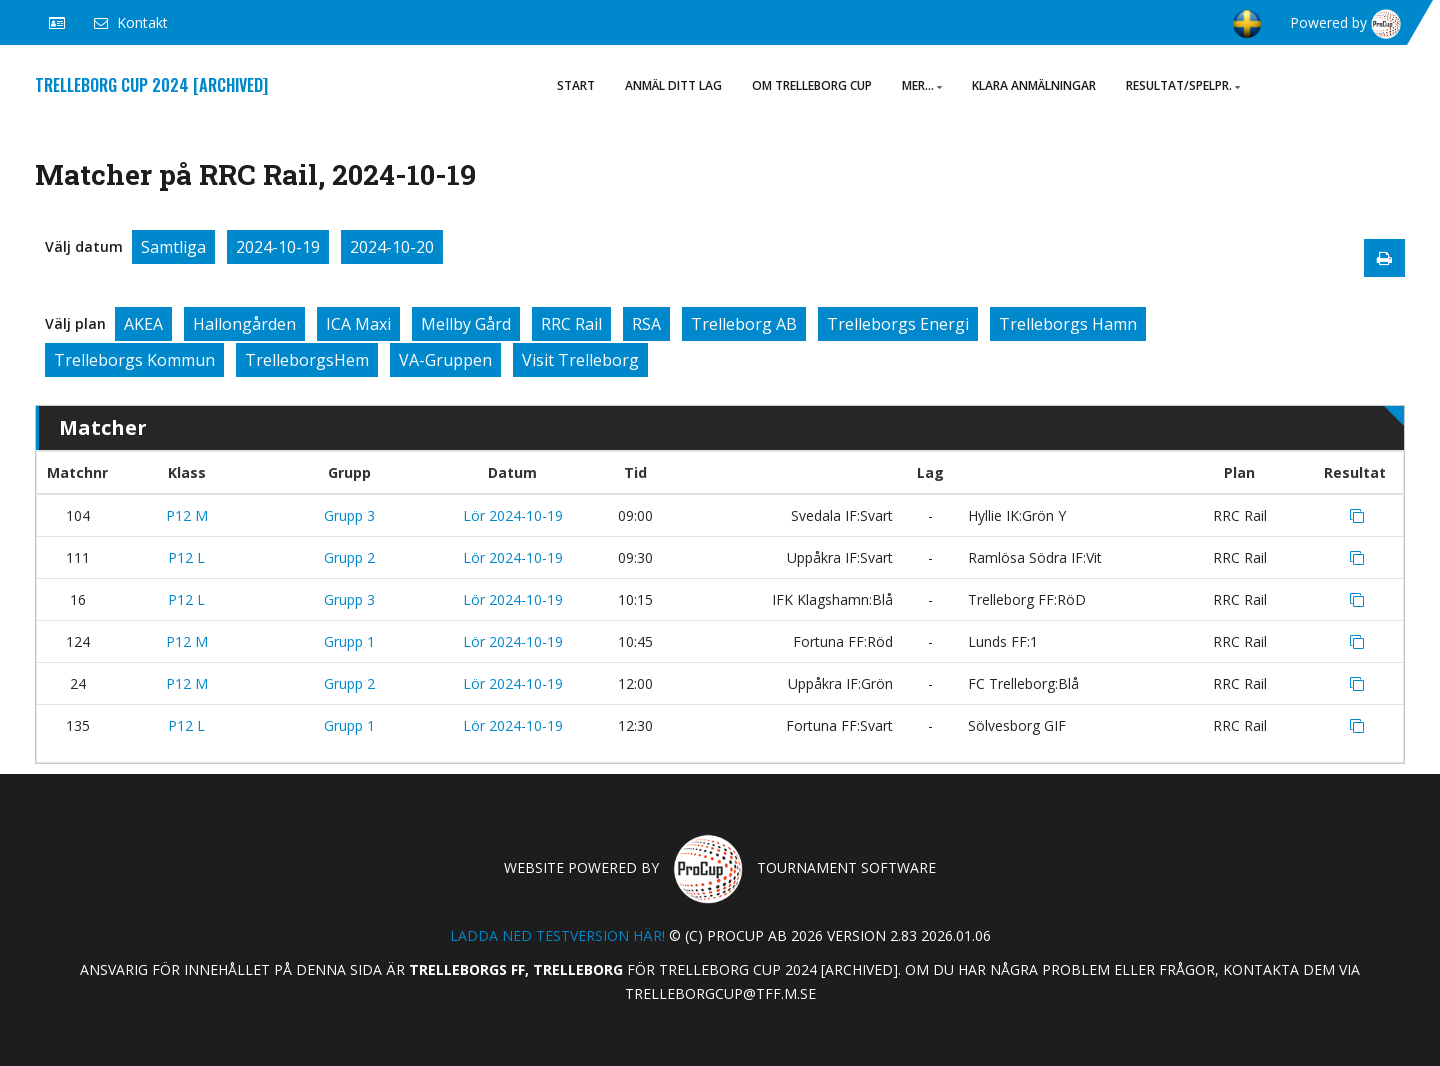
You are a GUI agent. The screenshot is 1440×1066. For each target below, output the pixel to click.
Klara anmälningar (1034, 85)
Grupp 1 (349, 641)
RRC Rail (571, 324)
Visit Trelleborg (580, 360)
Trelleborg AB (744, 324)
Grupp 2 (349, 557)
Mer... (922, 85)
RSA (646, 324)
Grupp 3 (349, 515)
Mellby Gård (466, 324)
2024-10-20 (392, 247)
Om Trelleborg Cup (812, 85)
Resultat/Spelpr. (1183, 85)
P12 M (187, 515)
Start (576, 85)
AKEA (143, 324)
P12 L (186, 557)
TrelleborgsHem (307, 360)
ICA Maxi (358, 324)
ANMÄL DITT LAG (673, 85)
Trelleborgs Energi (898, 324)
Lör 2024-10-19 (513, 515)
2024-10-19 (278, 247)
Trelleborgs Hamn (1068, 324)
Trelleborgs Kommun (134, 360)
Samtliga (173, 247)
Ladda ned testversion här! (557, 935)
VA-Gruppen (445, 360)
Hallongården (244, 324)
